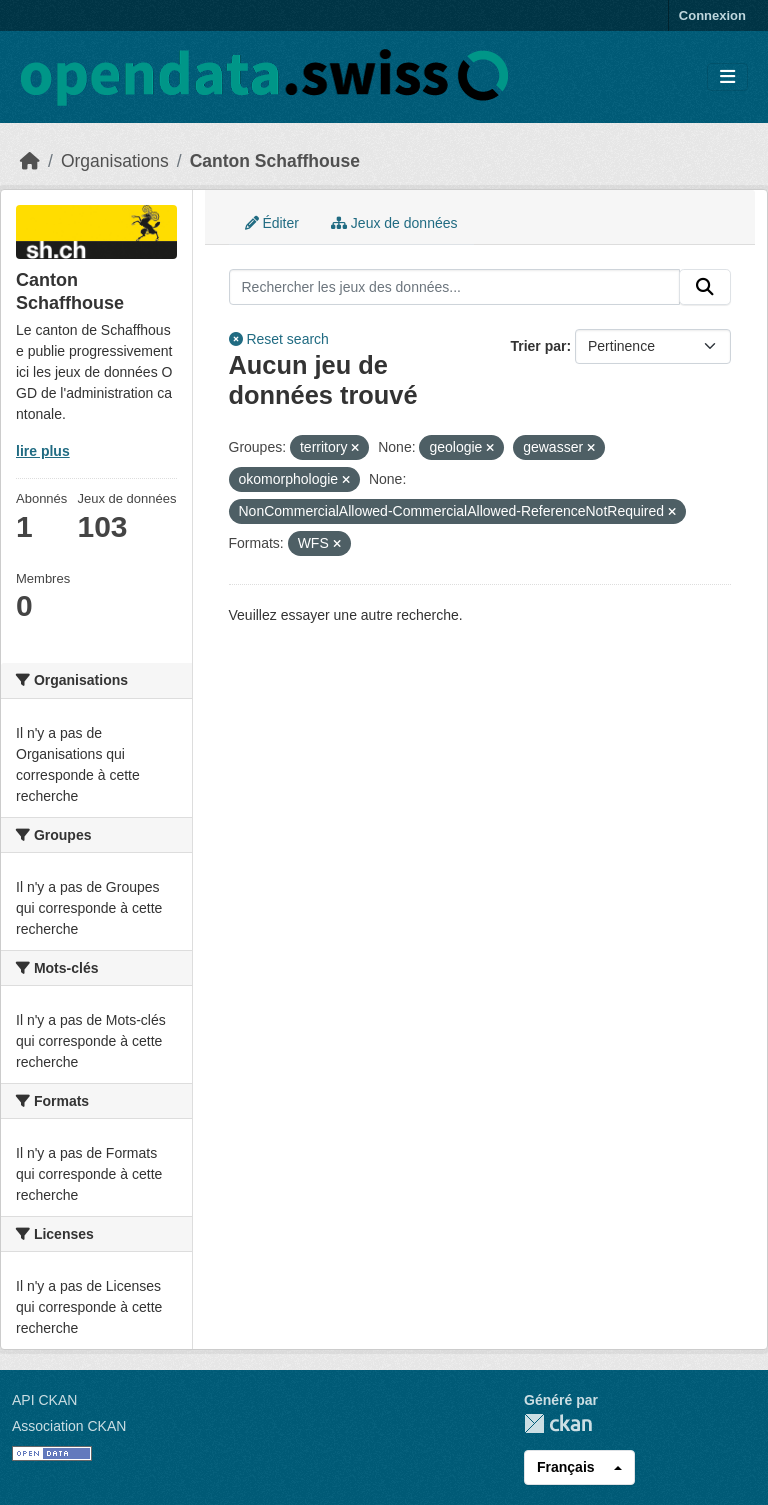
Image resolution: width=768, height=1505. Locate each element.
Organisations (115, 161)
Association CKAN (69, 1426)
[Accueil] (30, 161)
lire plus (43, 451)
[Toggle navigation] (727, 77)
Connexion (712, 15)
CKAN (558, 1423)
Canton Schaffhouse (275, 161)
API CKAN (44, 1400)
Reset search (279, 339)
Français (566, 1467)
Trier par (538, 346)
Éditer (272, 223)
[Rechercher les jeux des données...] (455, 287)
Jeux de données (394, 223)
